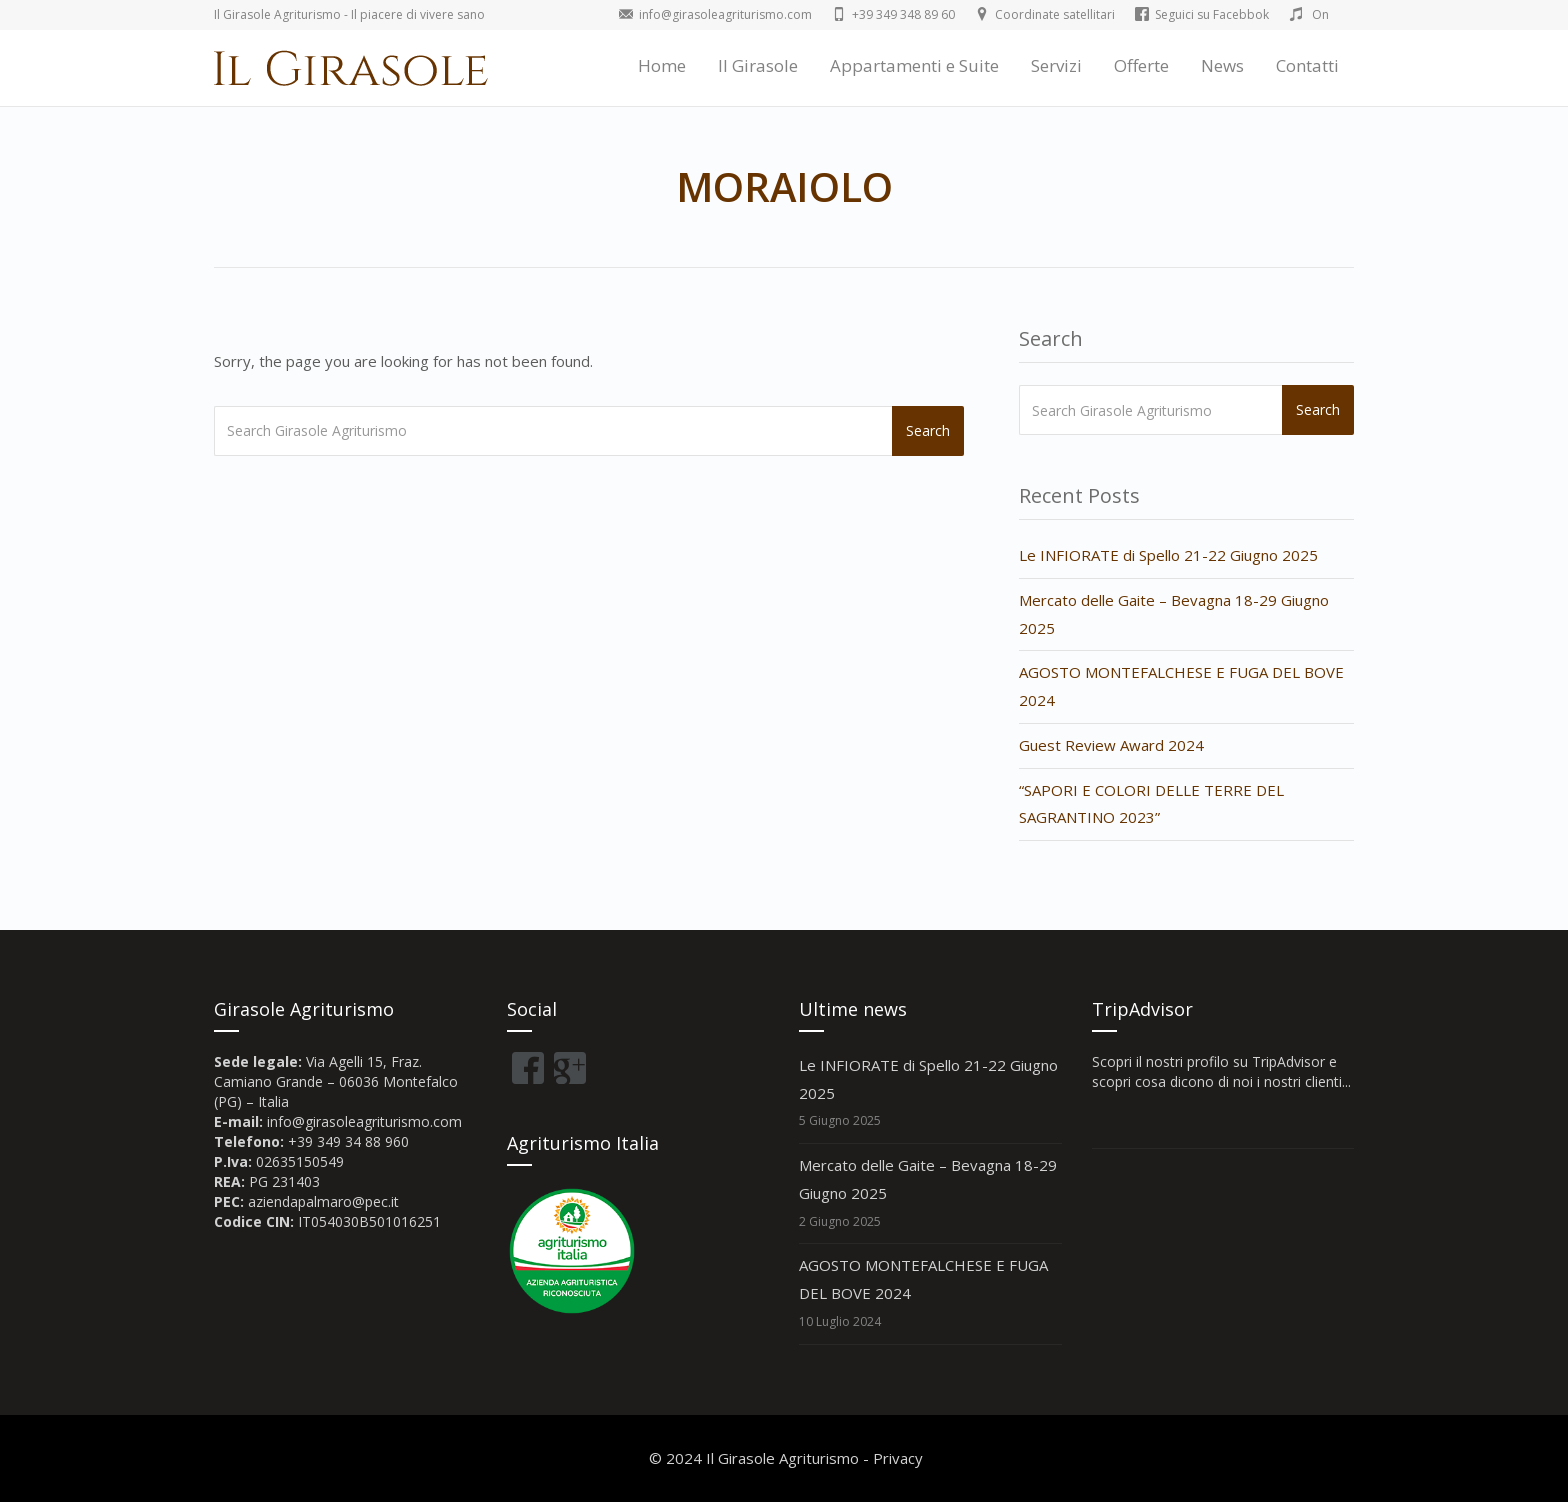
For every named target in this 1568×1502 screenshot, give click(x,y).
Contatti (1307, 65)
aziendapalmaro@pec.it (323, 1201)
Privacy (898, 1458)
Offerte (1141, 65)
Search (928, 430)
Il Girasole (758, 65)
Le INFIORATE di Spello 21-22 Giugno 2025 (1168, 555)
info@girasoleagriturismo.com (364, 1121)
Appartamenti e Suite (914, 65)
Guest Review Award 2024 (1111, 745)
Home (662, 65)
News (1222, 65)
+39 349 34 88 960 (348, 1141)
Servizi (1056, 65)
